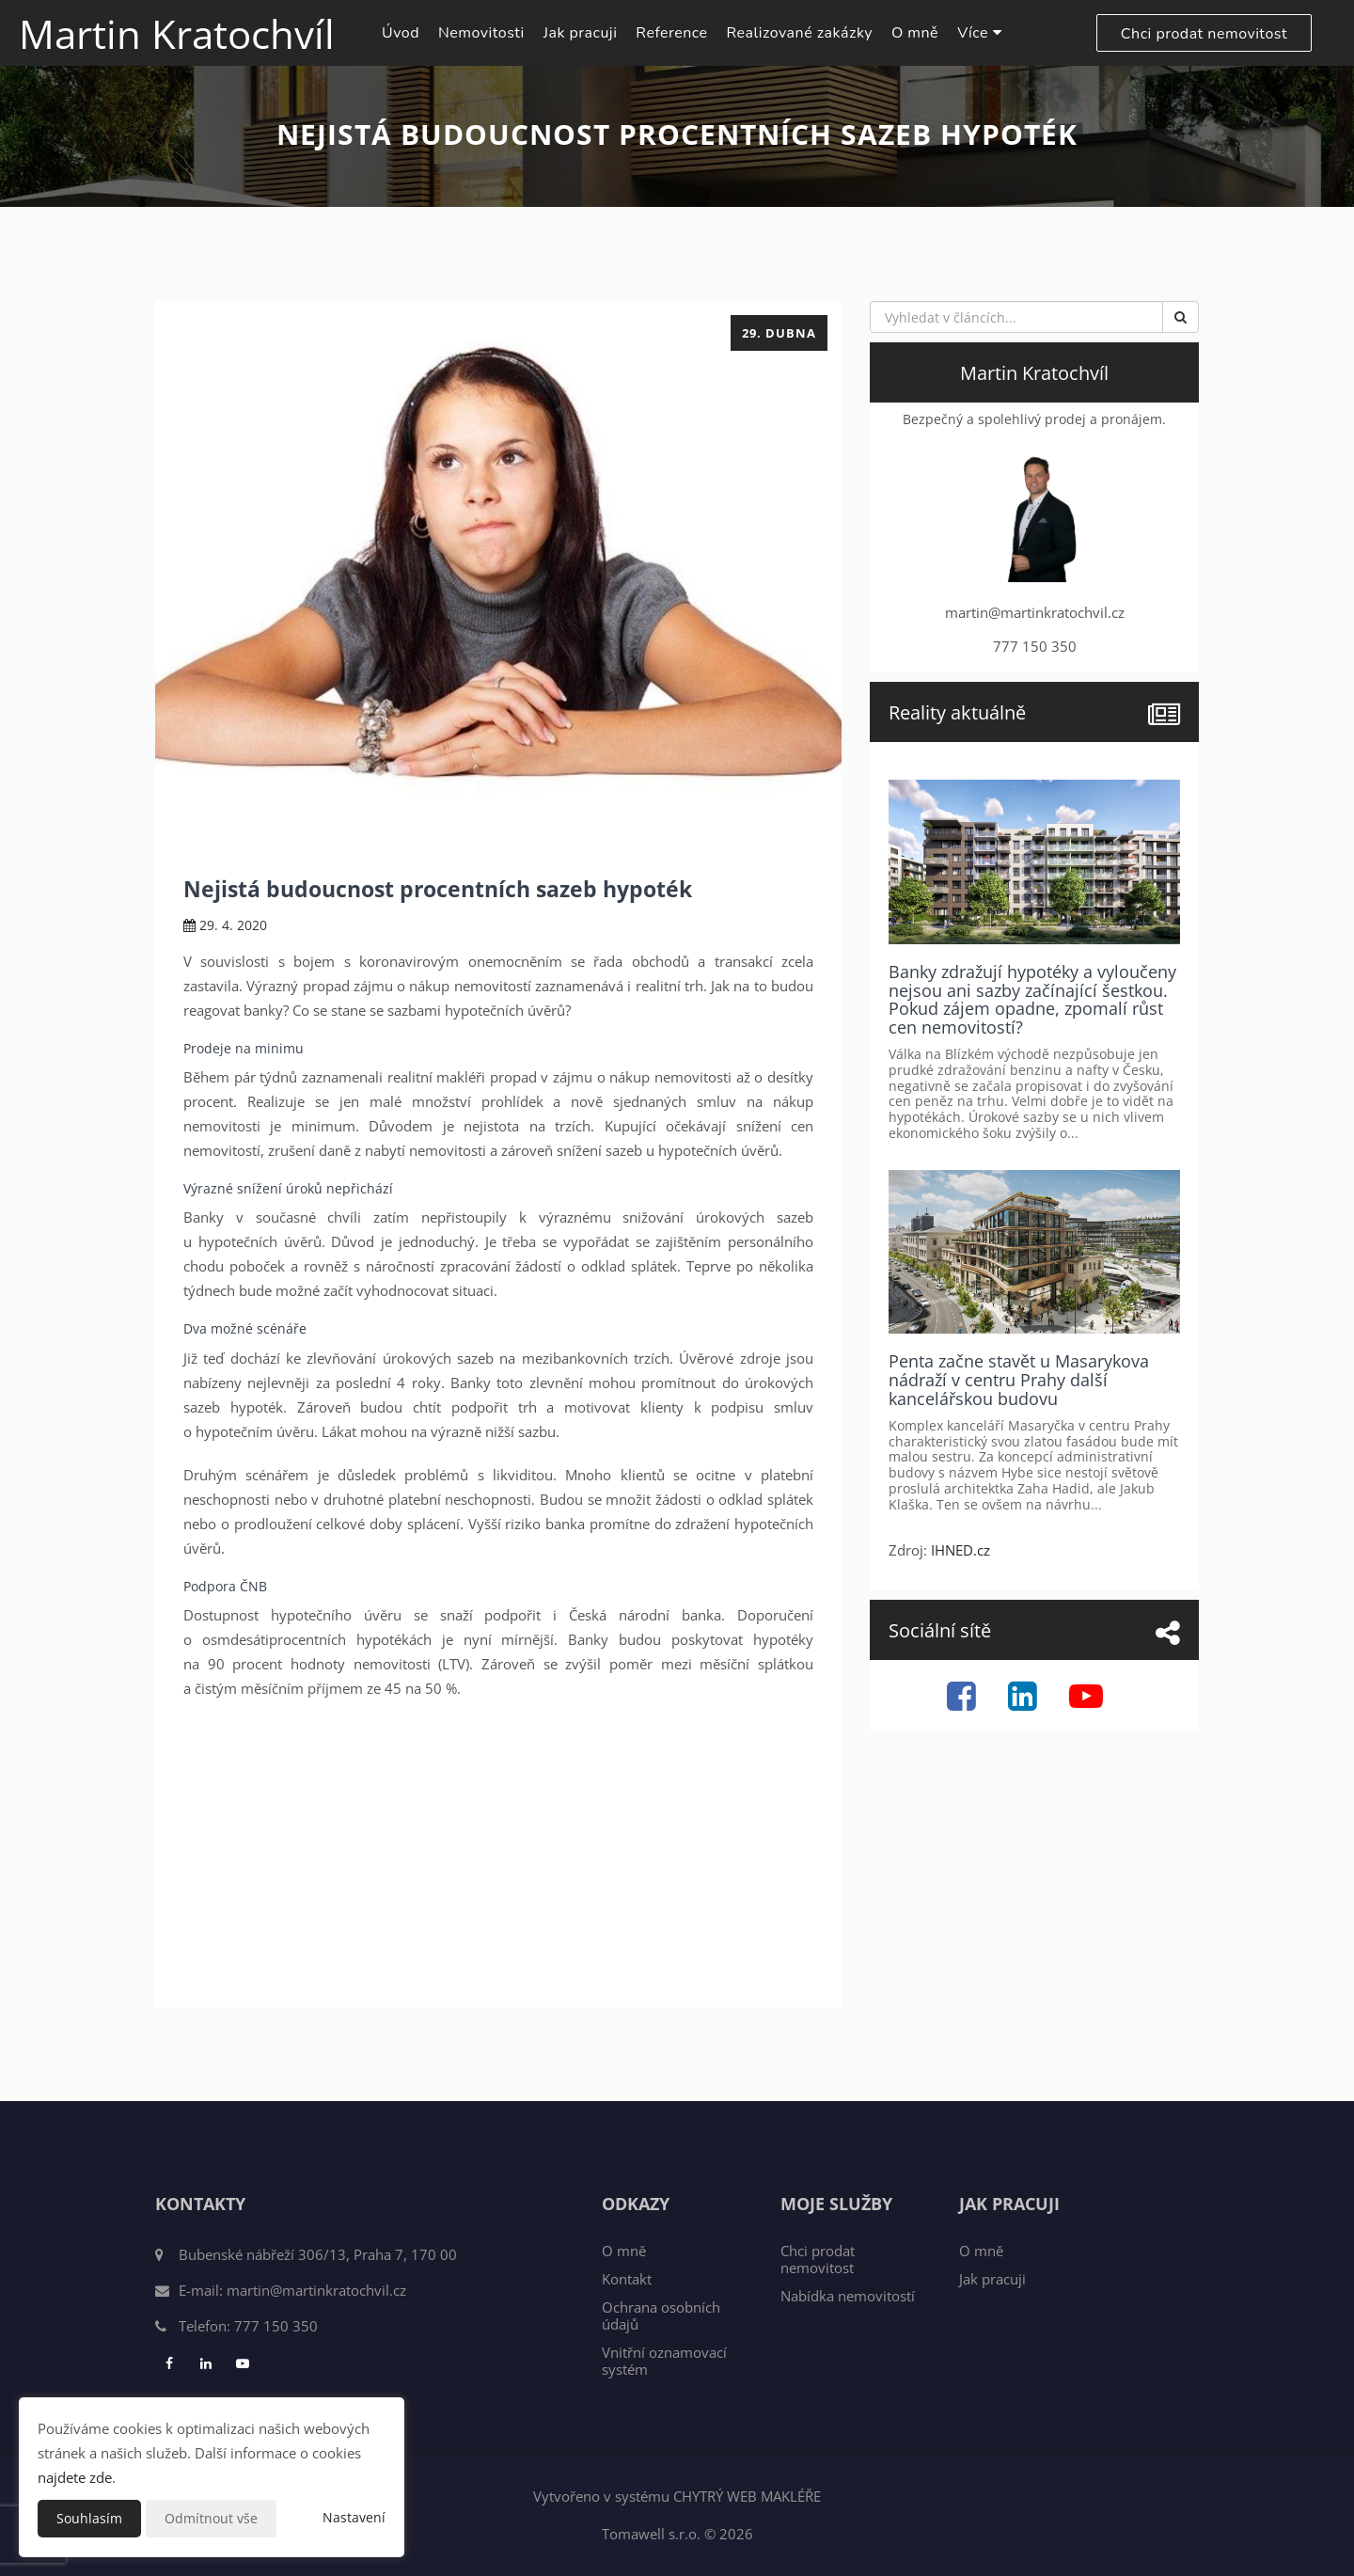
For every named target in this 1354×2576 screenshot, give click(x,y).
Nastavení (354, 2517)
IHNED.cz (960, 1550)
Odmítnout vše (211, 2518)
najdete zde (75, 2477)
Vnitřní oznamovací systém (664, 2360)
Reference (671, 33)
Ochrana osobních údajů (661, 2315)
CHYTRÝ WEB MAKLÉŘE (747, 2496)
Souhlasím (89, 2518)
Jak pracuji (580, 33)
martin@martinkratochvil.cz (316, 2290)
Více (979, 33)
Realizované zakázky (800, 33)
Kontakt (627, 2278)
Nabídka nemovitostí (847, 2295)
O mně (914, 33)
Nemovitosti (481, 33)
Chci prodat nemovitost (1204, 34)
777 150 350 (276, 2325)
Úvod (400, 33)
